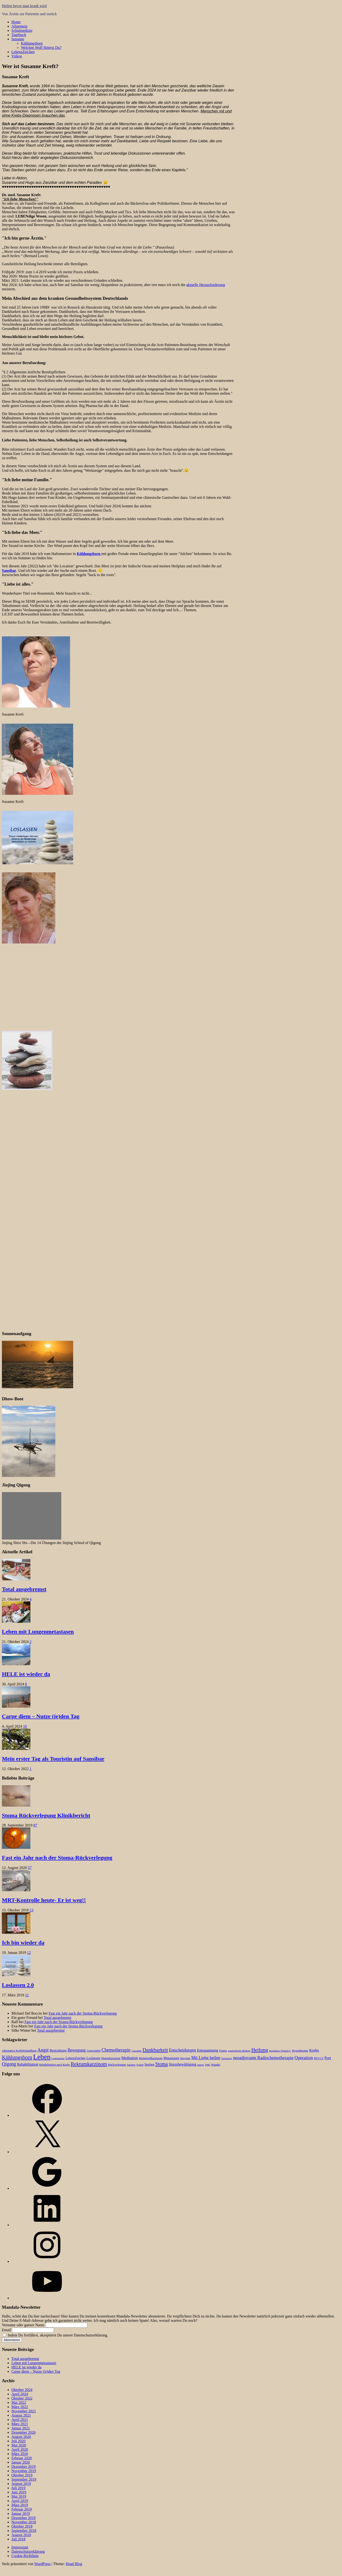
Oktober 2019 (21, 2475)
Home (16, 22)
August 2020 (21, 2437)
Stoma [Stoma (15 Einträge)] (161, 2064)
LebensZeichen (23, 52)
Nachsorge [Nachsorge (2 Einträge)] (226, 2058)
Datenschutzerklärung (28, 2551)
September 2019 (23, 2479)
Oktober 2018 (21, 2526)
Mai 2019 (18, 2496)
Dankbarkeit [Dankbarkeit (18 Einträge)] (155, 2050)
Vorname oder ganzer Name (23, 2325)
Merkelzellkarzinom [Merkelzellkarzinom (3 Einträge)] (150, 2058)
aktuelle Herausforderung (205, 285)
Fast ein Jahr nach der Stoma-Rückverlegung (57, 1858)
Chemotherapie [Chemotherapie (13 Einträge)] (116, 2050)
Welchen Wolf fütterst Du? (41, 48)
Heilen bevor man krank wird (24, 6)
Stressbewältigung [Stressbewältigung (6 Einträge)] (182, 2064)
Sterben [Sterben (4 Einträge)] (149, 2064)
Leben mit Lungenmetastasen (38, 1631)
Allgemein (19, 26)
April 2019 (19, 2501)
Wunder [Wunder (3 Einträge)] (215, 2064)
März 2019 (19, 2505)
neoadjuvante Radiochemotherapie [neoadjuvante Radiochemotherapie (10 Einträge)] (263, 2057)
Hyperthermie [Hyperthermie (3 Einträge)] (300, 2050)
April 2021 (19, 2420)
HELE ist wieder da (26, 1674)
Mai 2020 (18, 2445)
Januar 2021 (20, 2428)
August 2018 (21, 2535)
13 (31, 1910)
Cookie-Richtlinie (25, 2556)
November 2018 (23, 2522)
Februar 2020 (21, 2458)
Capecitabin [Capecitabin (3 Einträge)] (94, 2050)
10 (25, 1726)
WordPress (42, 2564)
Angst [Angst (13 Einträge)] (43, 2050)
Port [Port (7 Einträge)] (327, 2058)
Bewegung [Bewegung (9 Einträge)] (76, 2050)
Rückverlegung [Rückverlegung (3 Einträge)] (117, 2064)
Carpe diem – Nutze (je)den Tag (40, 1716)
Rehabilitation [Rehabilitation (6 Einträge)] (27, 2064)
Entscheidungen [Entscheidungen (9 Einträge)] (182, 2050)
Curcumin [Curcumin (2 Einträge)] (136, 2050)
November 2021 (23, 2411)
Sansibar (9, 571)
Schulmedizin (21, 30)
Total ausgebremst (24, 1589)
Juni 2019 (18, 2492)
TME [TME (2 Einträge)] (207, 2064)
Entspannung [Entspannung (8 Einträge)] (207, 2050)
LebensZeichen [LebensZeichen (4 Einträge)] (76, 2058)
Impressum (19, 2547)
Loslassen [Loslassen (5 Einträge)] (93, 2058)
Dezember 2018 (23, 2518)
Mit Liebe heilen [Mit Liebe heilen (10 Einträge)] (205, 2057)
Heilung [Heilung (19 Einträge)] (259, 2050)
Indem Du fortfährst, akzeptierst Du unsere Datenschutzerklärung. (55, 2335)
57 (30, 1868)
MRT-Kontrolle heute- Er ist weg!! (44, 1900)
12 (29, 1953)
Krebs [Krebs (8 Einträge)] (314, 2050)
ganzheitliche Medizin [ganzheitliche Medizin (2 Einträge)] (239, 2050)
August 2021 (21, 2415)
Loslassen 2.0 (18, 1985)
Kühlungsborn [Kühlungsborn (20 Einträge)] (17, 2057)
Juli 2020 (18, 2441)
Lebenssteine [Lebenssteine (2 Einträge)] (58, 2058)
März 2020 (19, 2454)
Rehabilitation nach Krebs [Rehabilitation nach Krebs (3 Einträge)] (54, 2064)
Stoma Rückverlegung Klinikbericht (46, 1815)
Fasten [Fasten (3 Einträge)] (223, 2050)
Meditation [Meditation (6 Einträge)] (129, 2058)
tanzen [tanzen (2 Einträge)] (200, 2064)
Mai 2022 (18, 2402)
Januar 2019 (20, 2513)
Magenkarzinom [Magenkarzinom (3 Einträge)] (110, 2058)
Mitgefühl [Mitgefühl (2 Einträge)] (185, 2058)
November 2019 (23, 2471)
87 (35, 1825)
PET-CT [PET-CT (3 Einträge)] (318, 2058)
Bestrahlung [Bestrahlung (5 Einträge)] (58, 2050)
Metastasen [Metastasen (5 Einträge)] (171, 2058)
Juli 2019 (18, 2488)
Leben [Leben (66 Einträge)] (41, 2057)
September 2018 (23, 2531)
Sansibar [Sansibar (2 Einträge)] (131, 2064)
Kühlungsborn (32, 43)
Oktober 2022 (21, 2398)
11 (27, 1995)
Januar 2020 (20, 2462)
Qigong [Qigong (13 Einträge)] (9, 2064)
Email (6, 2330)
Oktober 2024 (21, 2390)
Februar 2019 (21, 2509)
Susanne (17, 39)
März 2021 (19, 2424)
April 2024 (19, 2394)
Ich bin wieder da (23, 1942)
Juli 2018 (18, 2539)
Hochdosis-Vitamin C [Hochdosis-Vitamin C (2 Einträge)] (280, 2050)
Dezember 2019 (23, 2467)
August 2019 (21, 2484)
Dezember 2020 (23, 2432)
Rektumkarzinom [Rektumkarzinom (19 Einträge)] (89, 2064)
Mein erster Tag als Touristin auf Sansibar (53, 1759)
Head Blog (74, 2564)
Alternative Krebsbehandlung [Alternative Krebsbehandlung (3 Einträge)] (19, 2050)
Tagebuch (18, 35)
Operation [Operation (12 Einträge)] (303, 2057)
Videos (16, 56)
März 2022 (19, 2407)
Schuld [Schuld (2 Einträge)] (139, 2064)
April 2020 (19, 2449)
